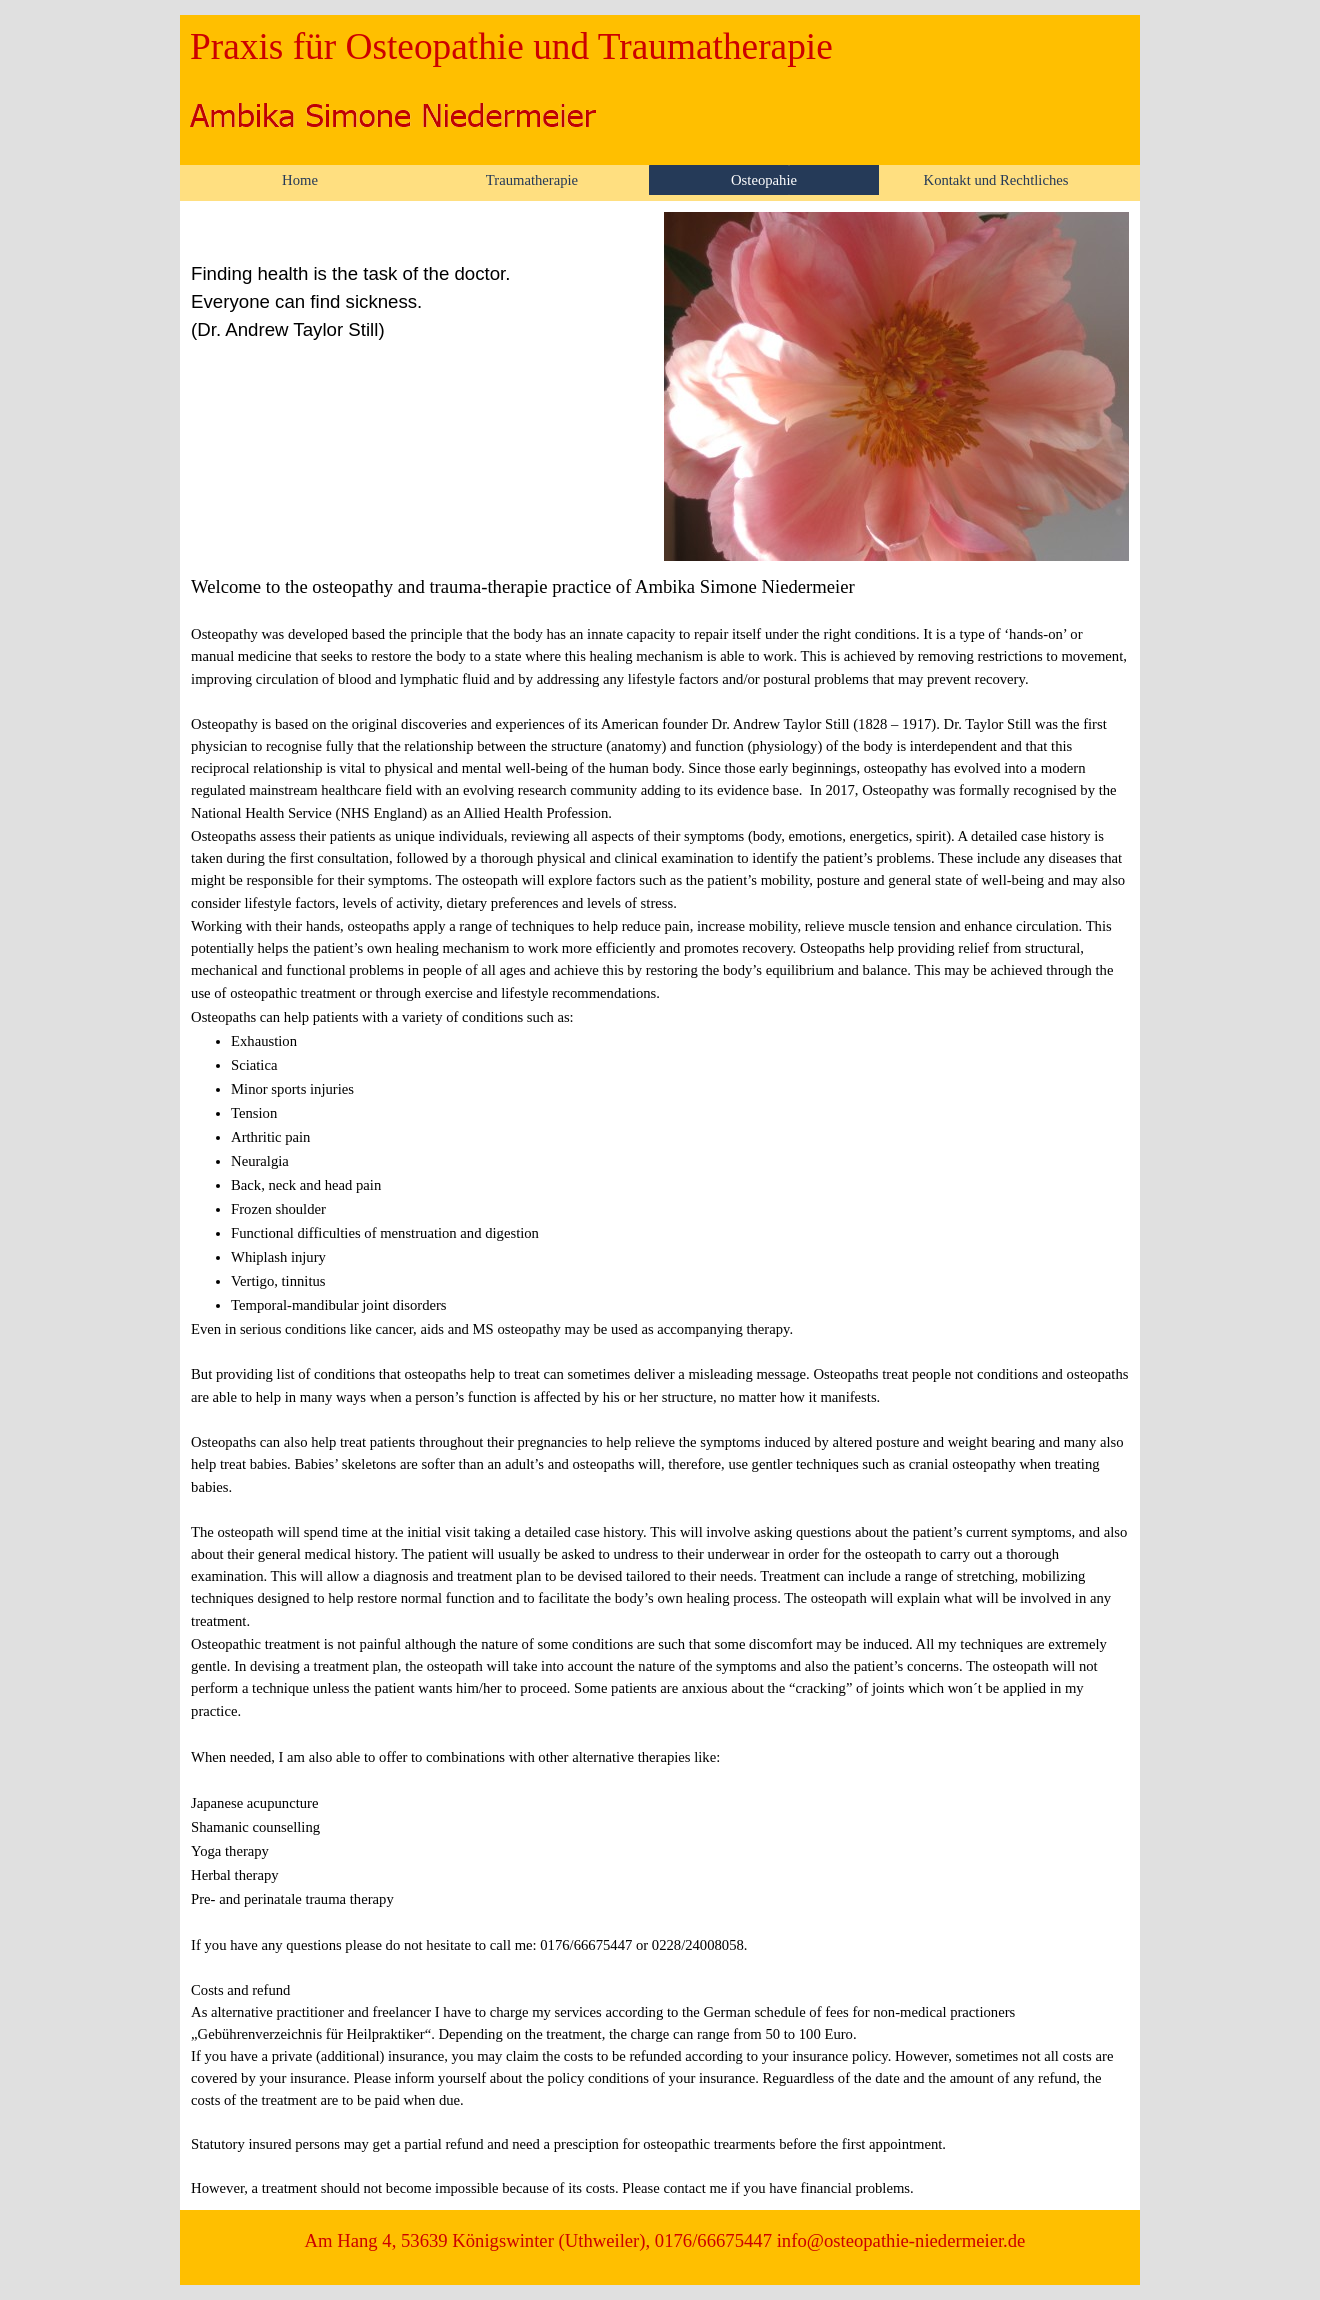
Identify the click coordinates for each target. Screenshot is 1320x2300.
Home (300, 180)
